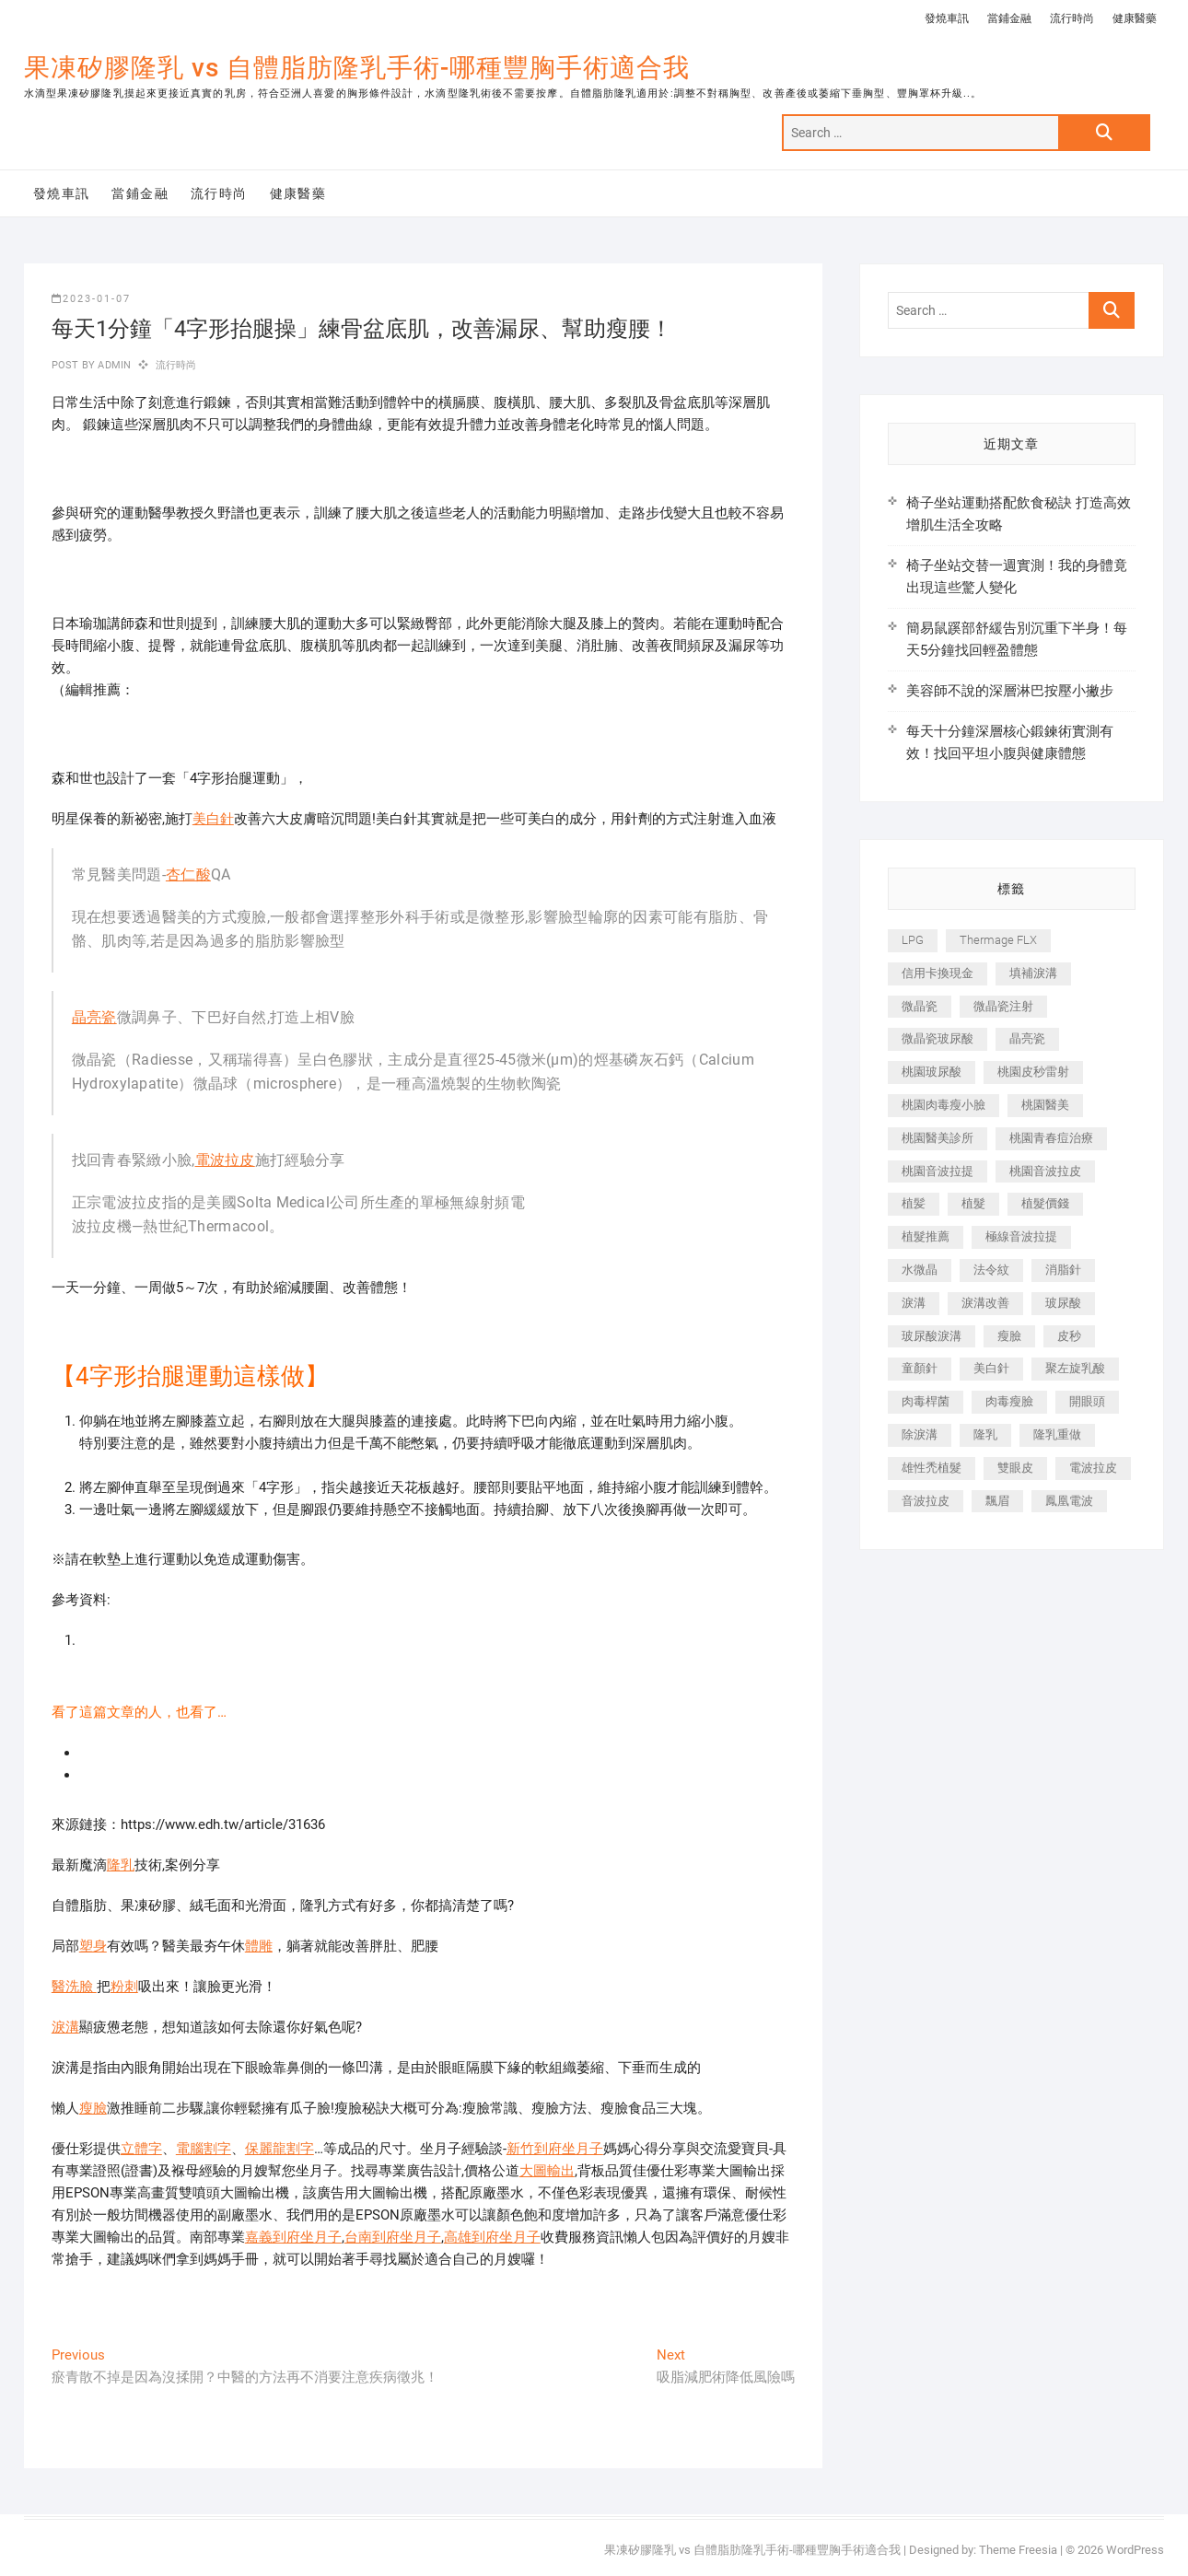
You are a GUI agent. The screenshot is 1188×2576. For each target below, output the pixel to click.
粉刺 (124, 1986)
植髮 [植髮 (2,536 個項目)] (973, 1203)
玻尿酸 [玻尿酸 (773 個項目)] (1063, 1303)
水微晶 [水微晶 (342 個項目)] (920, 1269)
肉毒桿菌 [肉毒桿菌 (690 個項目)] (925, 1401)
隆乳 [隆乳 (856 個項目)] (985, 1434)
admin (113, 365)
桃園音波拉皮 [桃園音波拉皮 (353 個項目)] (1045, 1171)
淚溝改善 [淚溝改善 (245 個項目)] (985, 1303)
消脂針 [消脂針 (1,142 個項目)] (1063, 1269)
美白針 (213, 818)
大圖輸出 (547, 2170)
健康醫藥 (1134, 18)
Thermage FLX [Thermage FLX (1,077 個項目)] (998, 940)
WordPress (1135, 2550)
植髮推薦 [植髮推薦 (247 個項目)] (925, 1236)
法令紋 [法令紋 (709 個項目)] (991, 1269)
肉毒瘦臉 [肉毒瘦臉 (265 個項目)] (1009, 1401)
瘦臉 (93, 2108)
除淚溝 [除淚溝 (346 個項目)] (920, 1434)
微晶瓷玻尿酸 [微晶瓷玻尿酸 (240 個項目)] (937, 1038)
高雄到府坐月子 (492, 2237)
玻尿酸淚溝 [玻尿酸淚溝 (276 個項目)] (931, 1336)
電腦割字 (203, 2148)
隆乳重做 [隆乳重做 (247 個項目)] (1057, 1434)
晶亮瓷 (94, 1017)
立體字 (141, 2148)
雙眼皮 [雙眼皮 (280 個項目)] (1015, 1467)
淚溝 (65, 2027)
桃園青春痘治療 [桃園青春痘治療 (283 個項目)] (1051, 1138)
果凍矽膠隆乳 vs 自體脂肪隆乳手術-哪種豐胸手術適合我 (357, 67)
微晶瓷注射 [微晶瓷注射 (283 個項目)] (1003, 1006)
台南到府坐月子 (392, 2237)
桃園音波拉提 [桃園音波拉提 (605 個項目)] (937, 1171)
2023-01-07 (91, 299)
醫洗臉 (74, 1986)
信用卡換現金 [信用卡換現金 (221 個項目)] (937, 973)
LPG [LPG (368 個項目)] (913, 940)
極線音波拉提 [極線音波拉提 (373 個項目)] (1021, 1236)
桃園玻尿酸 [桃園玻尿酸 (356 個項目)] (931, 1071)
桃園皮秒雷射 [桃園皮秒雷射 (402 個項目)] (1033, 1071)
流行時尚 (1072, 18)
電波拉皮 (225, 1160)
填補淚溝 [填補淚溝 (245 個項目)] (1033, 973)
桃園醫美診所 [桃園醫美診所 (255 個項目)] (937, 1138)
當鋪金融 (1009, 18)
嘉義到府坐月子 (293, 2237)
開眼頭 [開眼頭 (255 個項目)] (1087, 1401)
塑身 (93, 1946)
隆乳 (120, 1865)
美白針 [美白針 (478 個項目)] (991, 1368)
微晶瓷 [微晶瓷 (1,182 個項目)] (920, 1006)
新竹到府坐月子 (555, 2148)
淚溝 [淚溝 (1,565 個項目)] (914, 1303)
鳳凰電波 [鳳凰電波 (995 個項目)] (1069, 1501)
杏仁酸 (188, 874)
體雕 (259, 1946)
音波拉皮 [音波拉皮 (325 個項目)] (925, 1501)
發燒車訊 (947, 18)
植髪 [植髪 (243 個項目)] (914, 1203)
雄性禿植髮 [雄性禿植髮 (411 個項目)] (931, 1467)
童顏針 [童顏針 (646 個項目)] (920, 1368)
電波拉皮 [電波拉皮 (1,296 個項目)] (1093, 1467)
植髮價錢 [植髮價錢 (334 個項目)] (1045, 1203)
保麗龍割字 (279, 2148)
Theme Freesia (1018, 2550)
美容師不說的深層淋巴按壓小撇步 (1009, 690)
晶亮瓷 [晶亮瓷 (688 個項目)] (1027, 1038)
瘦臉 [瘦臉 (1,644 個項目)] (1009, 1336)
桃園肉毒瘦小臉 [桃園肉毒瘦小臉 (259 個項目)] (943, 1105)
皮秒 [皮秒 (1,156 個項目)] (1069, 1336)
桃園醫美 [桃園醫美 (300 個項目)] (1045, 1105)
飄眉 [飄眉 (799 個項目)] (997, 1501)
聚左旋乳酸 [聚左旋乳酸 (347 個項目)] (1075, 1368)
